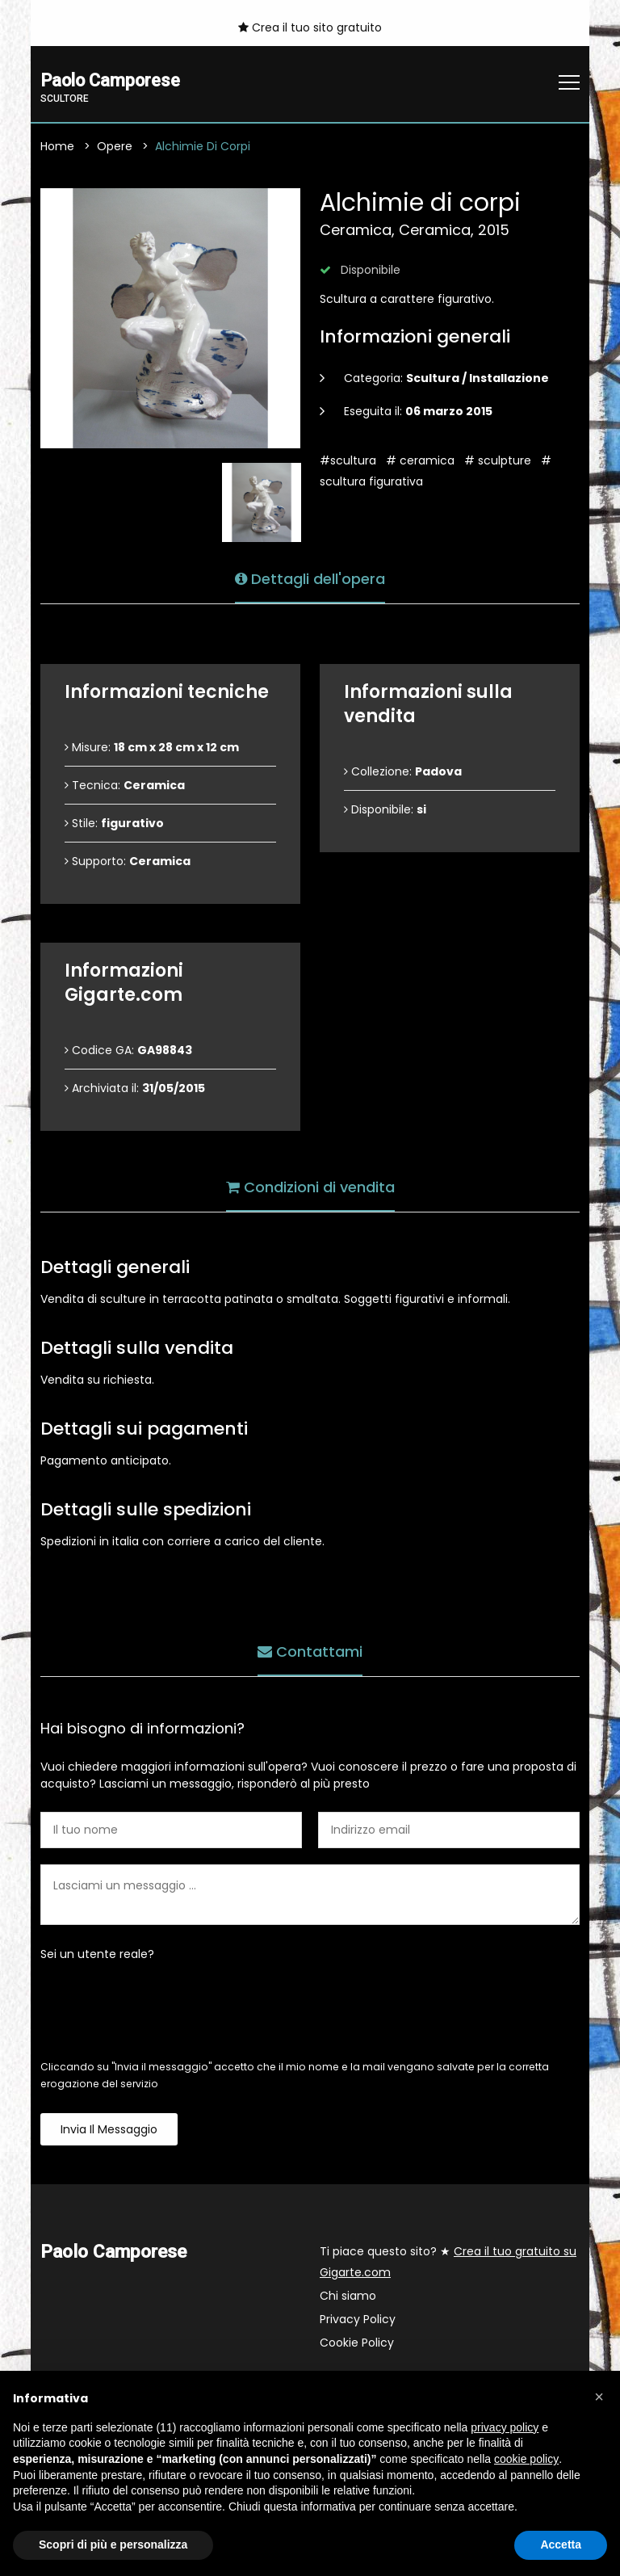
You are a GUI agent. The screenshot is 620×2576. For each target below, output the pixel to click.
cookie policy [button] (526, 2458)
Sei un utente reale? (97, 1955)
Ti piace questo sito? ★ (448, 2262)
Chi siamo (348, 2296)
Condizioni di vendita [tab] (310, 1185)
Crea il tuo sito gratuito (310, 27)
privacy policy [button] (504, 2427)
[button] (599, 2397)
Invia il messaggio (109, 2130)
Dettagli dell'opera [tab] (310, 577)
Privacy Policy (358, 2320)
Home (57, 147)
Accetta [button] (560, 2544)
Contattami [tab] (310, 1650)
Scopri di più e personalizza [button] (113, 2544)
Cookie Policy (357, 2343)
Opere (114, 147)
